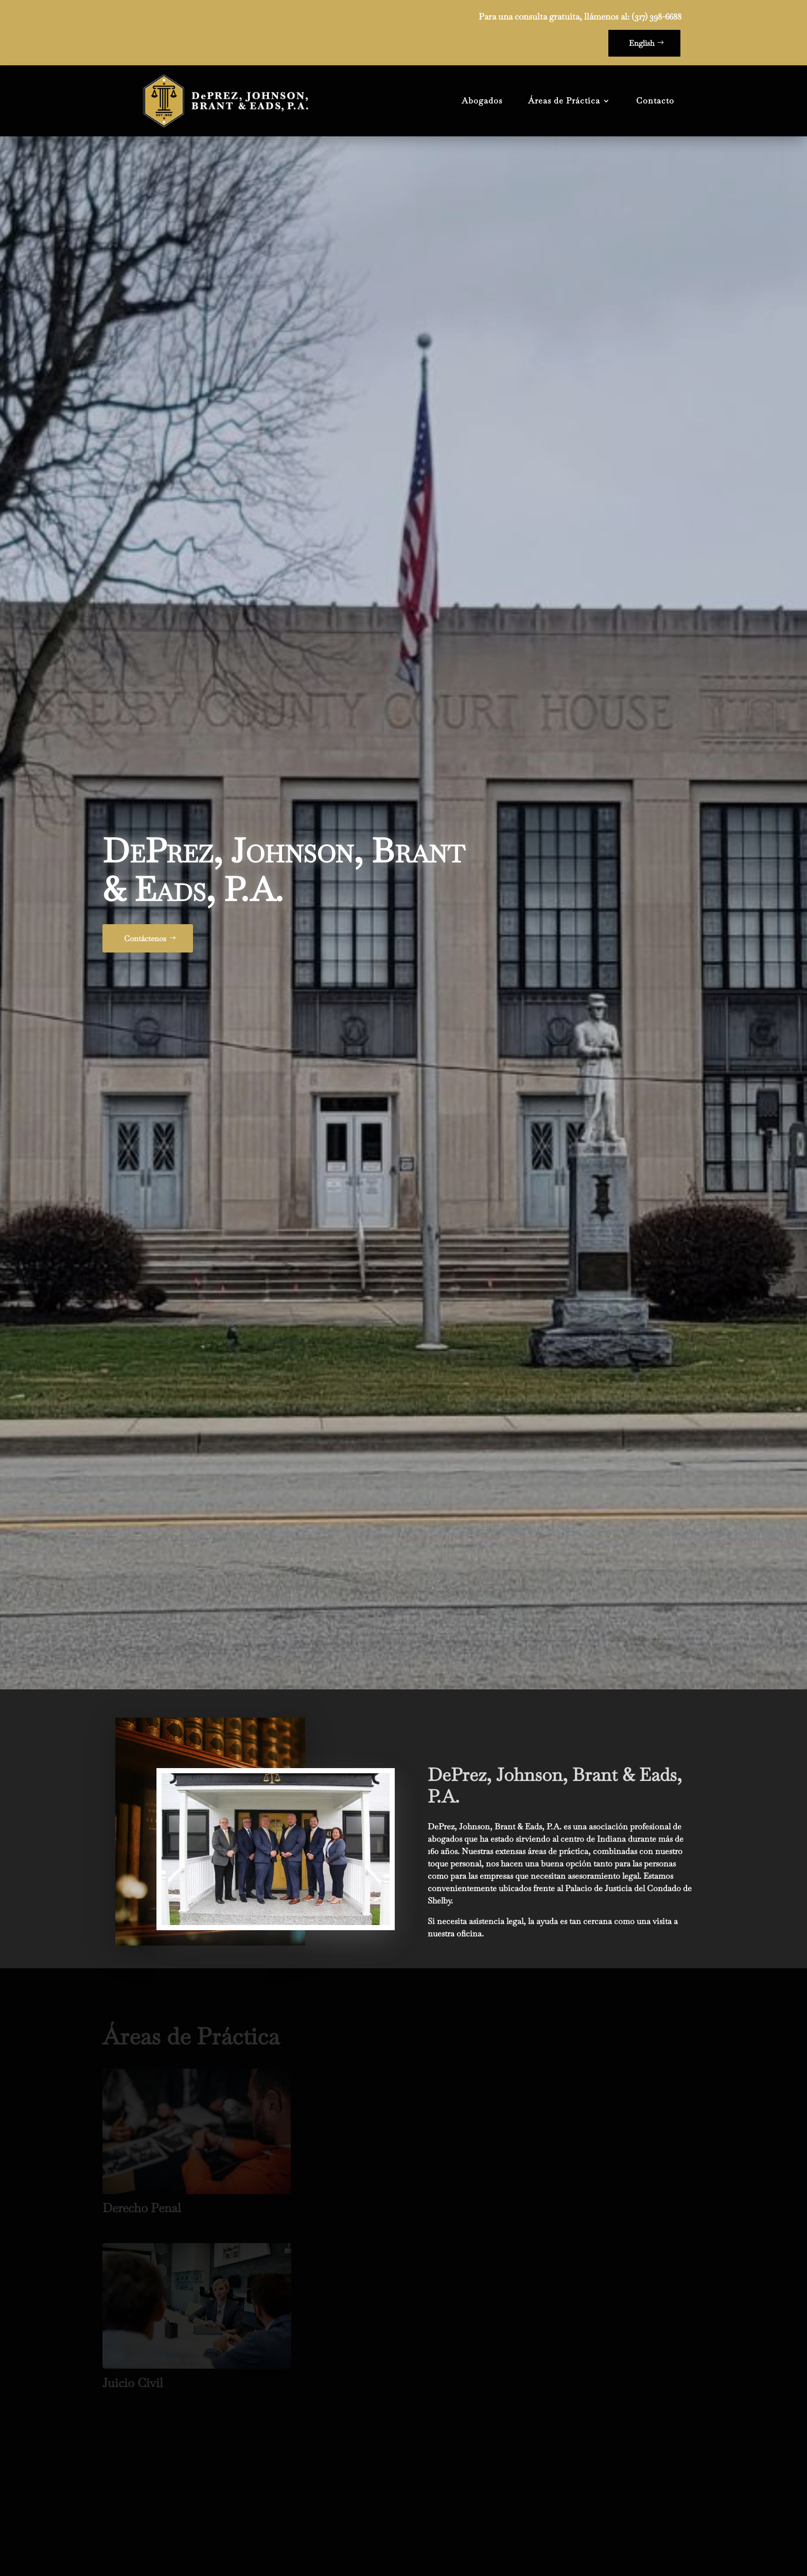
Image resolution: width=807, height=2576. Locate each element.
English (642, 43)
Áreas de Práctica (564, 100)
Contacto (655, 100)
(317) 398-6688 (656, 16)
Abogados (482, 100)
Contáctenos (145, 797)
